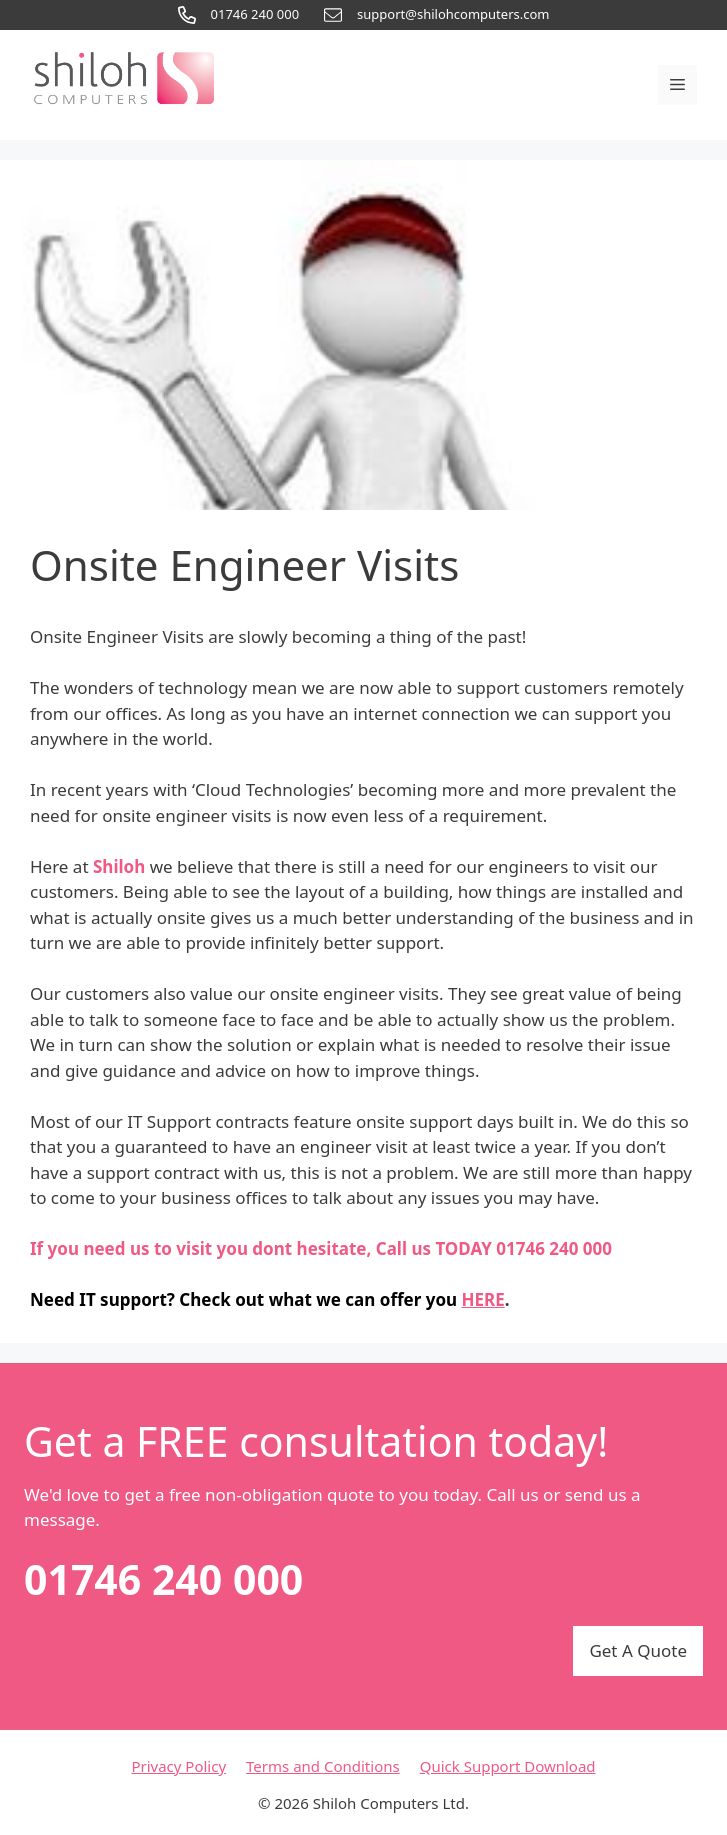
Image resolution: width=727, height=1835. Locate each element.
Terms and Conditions (323, 1766)
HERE (483, 1299)
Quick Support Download (508, 1766)
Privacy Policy (178, 1766)
